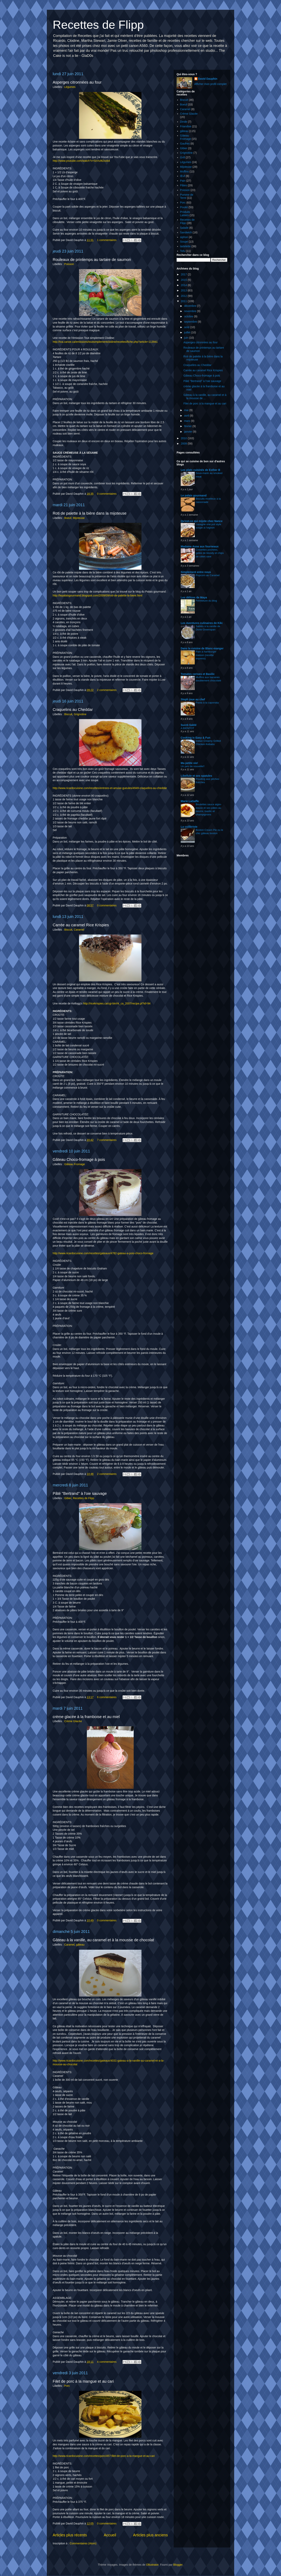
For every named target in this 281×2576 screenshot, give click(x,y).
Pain (183, 180)
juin (186, 337)
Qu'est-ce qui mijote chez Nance (201, 521)
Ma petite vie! (189, 763)
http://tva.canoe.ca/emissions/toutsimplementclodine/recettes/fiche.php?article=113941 (105, 341)
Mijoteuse (79, 517)
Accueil (110, 2535)
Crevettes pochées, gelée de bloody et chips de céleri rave (210, 553)
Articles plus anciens (150, 2535)
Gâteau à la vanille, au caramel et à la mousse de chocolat (103, 1940)
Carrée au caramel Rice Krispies (81, 925)
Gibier (67, 1498)
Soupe (184, 241)
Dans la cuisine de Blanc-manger (202, 648)
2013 (184, 290)
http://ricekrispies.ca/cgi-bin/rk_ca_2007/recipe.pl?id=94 (116, 1003)
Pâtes (183, 185)
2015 (184, 279)
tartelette (185, 246)
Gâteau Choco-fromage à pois (79, 1159)
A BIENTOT (187, 728)
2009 (184, 443)
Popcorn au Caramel (208, 575)
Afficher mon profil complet (210, 84)
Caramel (79, 929)
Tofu (182, 251)
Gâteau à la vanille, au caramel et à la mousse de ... (204, 396)
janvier (188, 431)
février (188, 426)
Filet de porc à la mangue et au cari (83, 2381)
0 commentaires (106, 493)
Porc (67, 2385)
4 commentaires (106, 2361)
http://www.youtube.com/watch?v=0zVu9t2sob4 (81, 160)
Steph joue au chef (193, 699)
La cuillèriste (189, 826)
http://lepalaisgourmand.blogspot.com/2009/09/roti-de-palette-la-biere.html (97, 595)
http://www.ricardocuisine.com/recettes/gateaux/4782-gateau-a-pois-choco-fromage (103, 1253)
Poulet (184, 207)
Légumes (70, 86)
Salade (184, 227)
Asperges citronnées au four (77, 82)
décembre (190, 305)
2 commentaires (106, 690)
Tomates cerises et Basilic (198, 674)
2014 (184, 285)
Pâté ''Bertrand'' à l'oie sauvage (80, 1493)
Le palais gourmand (193, 495)
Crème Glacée (73, 1721)
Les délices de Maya (194, 597)
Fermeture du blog (206, 600)
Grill (182, 157)
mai (186, 410)
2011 (184, 301)
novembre (190, 311)
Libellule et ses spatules (196, 775)
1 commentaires (106, 240)
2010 (184, 438)
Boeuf (67, 517)
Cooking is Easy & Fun (195, 737)
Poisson (69, 264)
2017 (184, 274)
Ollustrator (152, 2564)
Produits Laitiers (185, 213)
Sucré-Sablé (189, 725)
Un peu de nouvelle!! (193, 766)
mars (187, 420)
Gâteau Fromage (74, 1164)
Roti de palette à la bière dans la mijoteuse (89, 513)
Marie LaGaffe (190, 801)
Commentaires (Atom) (83, 2543)
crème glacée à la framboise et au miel (86, 1717)
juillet (187, 332)
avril (187, 415)
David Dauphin (207, 78)
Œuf (182, 176)
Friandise (185, 126)
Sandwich (186, 232)
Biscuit (68, 714)
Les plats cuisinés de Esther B (200, 469)
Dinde (183, 121)
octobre (189, 316)
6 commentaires (106, 1697)
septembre (191, 321)
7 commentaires (106, 1140)
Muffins (184, 171)
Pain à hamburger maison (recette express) (206, 655)
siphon (184, 237)
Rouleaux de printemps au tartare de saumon (92, 259)
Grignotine (80, 714)
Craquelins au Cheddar (73, 709)
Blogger (177, 2564)
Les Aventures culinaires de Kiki (202, 623)
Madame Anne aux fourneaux (200, 546)
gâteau (80, 1944)
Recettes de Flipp (98, 24)
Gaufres (185, 143)
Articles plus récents (70, 2535)
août (187, 327)
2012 (184, 295)
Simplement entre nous (196, 572)
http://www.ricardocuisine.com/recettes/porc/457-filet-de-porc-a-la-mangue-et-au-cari (104, 2455)
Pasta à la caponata (207, 702)
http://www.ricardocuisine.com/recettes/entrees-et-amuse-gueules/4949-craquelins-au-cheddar (110, 788)
